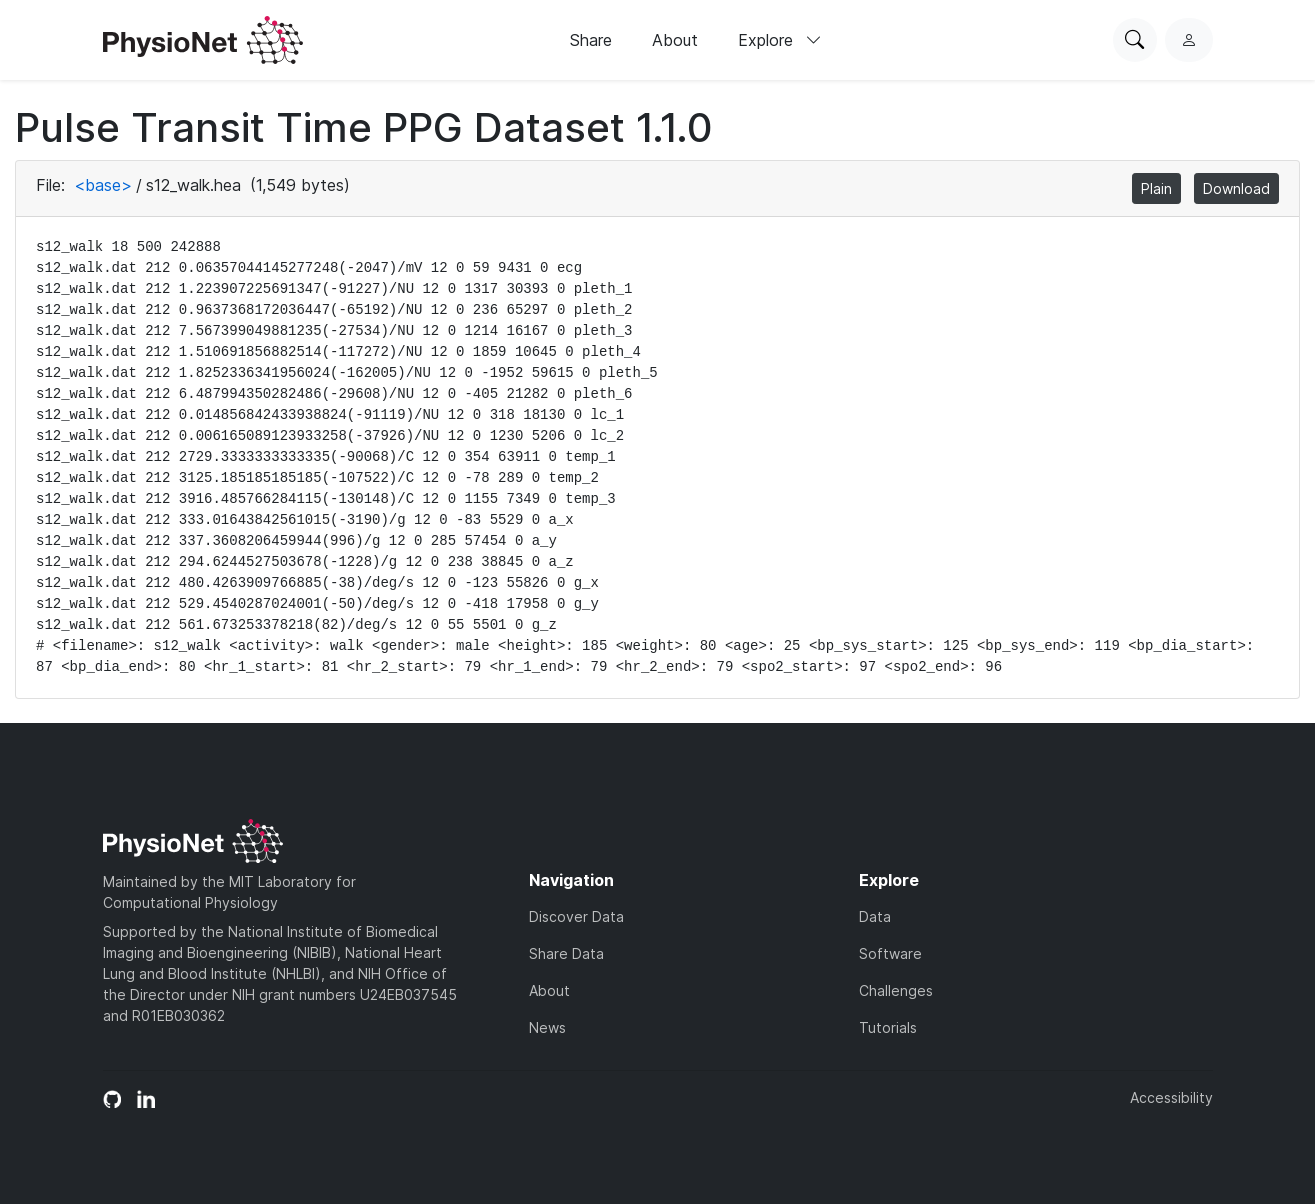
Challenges (896, 990)
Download (1236, 188)
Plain (1156, 188)
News (547, 1027)
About (675, 40)
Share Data (566, 953)
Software (890, 953)
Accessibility (1171, 1097)
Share (591, 40)
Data (875, 916)
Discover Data (576, 916)
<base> (103, 185)
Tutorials (888, 1027)
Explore (780, 40)
